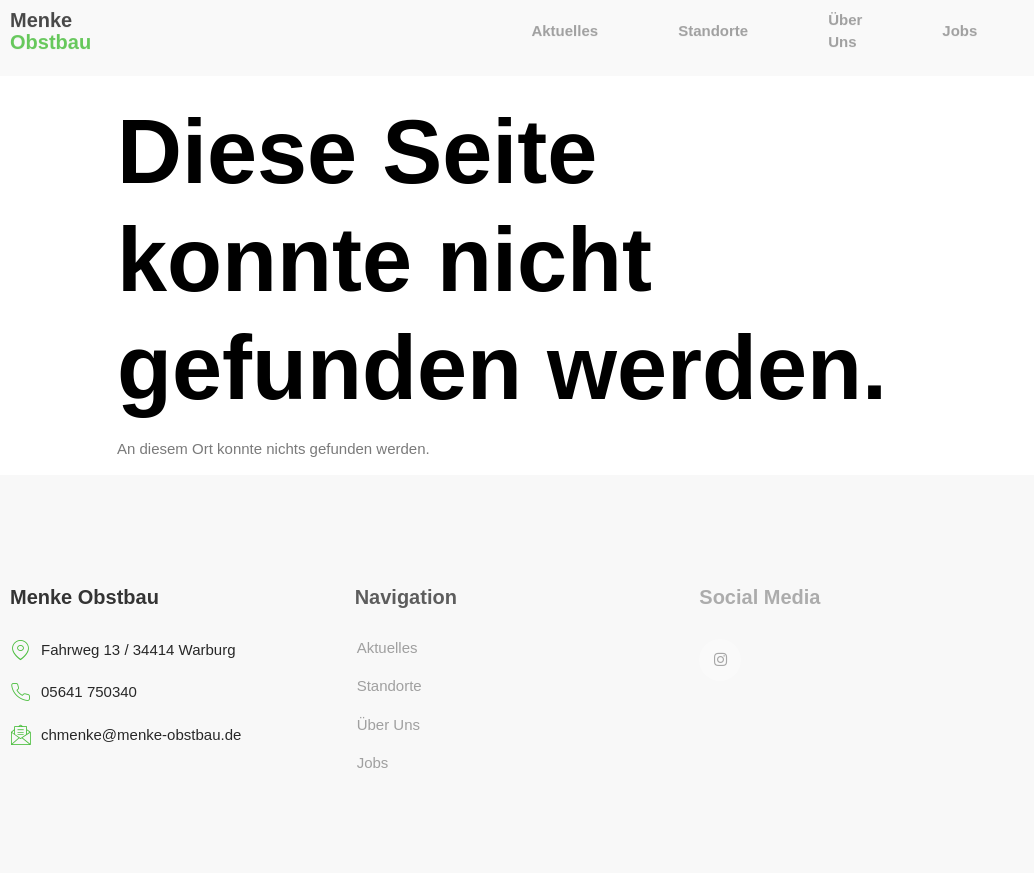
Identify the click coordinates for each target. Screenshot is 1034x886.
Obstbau (50, 34)
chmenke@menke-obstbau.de (125, 735)
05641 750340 (73, 692)
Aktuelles (565, 24)
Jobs (959, 24)
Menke (41, 12)
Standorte (713, 24)
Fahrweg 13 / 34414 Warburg (123, 650)
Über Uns (845, 30)
